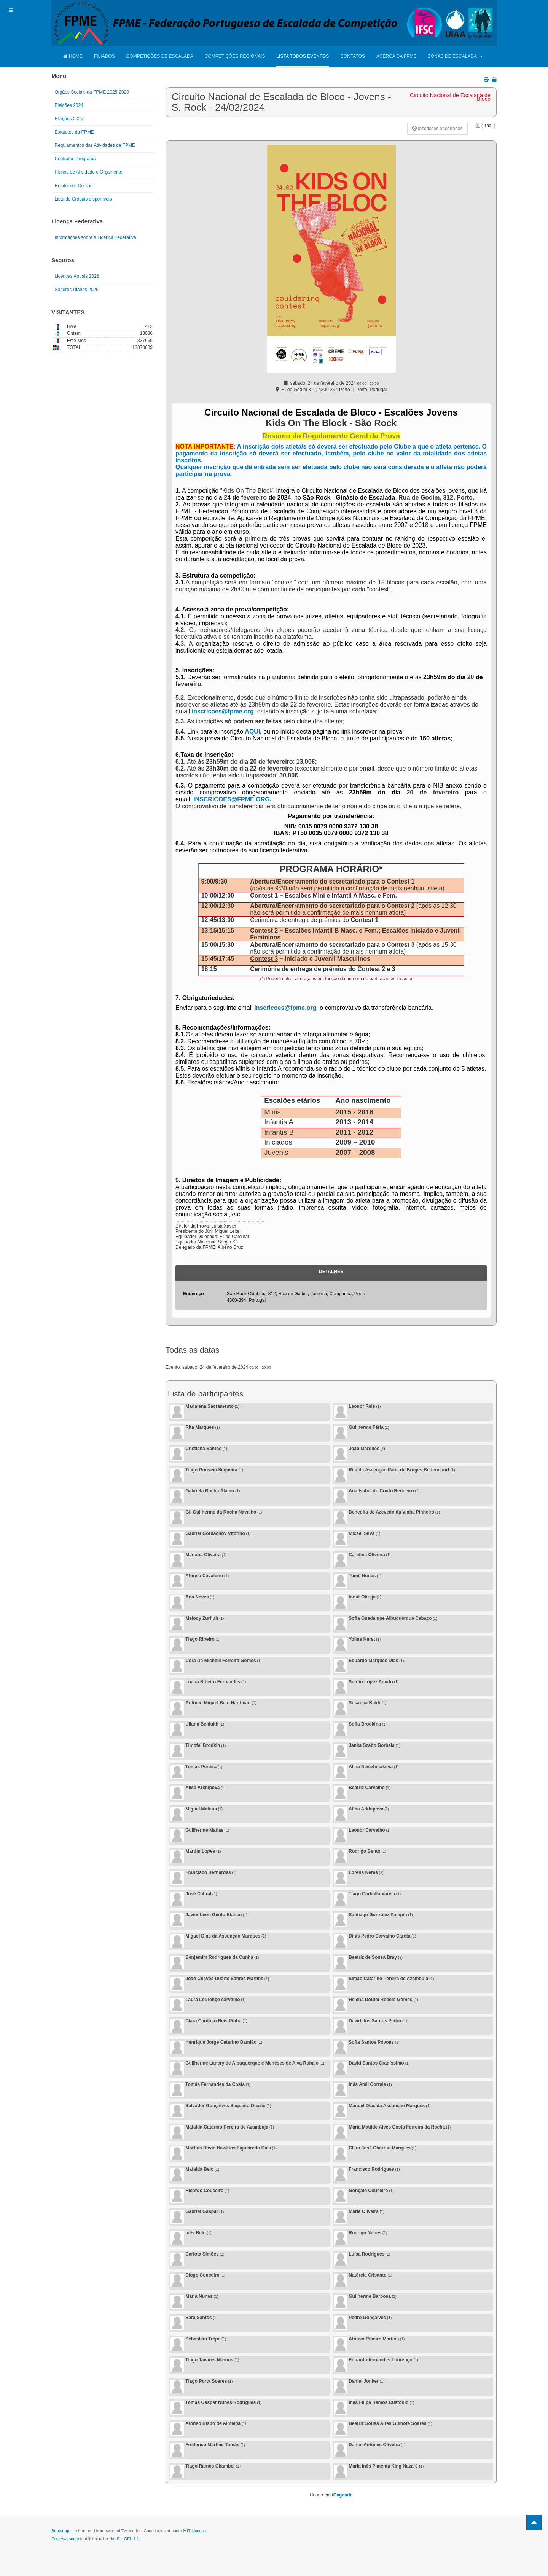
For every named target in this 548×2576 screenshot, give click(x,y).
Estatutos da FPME (74, 132)
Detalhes (331, 1271)
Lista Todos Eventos (302, 56)
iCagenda (342, 2495)
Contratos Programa (75, 158)
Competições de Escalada (159, 56)
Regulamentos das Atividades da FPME (95, 145)
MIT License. (195, 2530)
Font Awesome (65, 2538)
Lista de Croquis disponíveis (83, 199)
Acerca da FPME (396, 56)
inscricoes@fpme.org (223, 711)
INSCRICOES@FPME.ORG (231, 799)
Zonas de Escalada (455, 56)
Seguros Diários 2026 (77, 289)
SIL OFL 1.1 (128, 2538)
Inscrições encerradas (437, 128)
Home (73, 56)
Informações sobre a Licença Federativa (95, 237)
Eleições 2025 (69, 118)
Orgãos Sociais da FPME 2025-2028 (92, 92)
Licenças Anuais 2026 (77, 276)
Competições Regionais (235, 56)
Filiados (104, 56)
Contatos (352, 56)
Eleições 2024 (69, 105)
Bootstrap (60, 2530)
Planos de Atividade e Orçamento (89, 172)
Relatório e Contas (73, 185)
